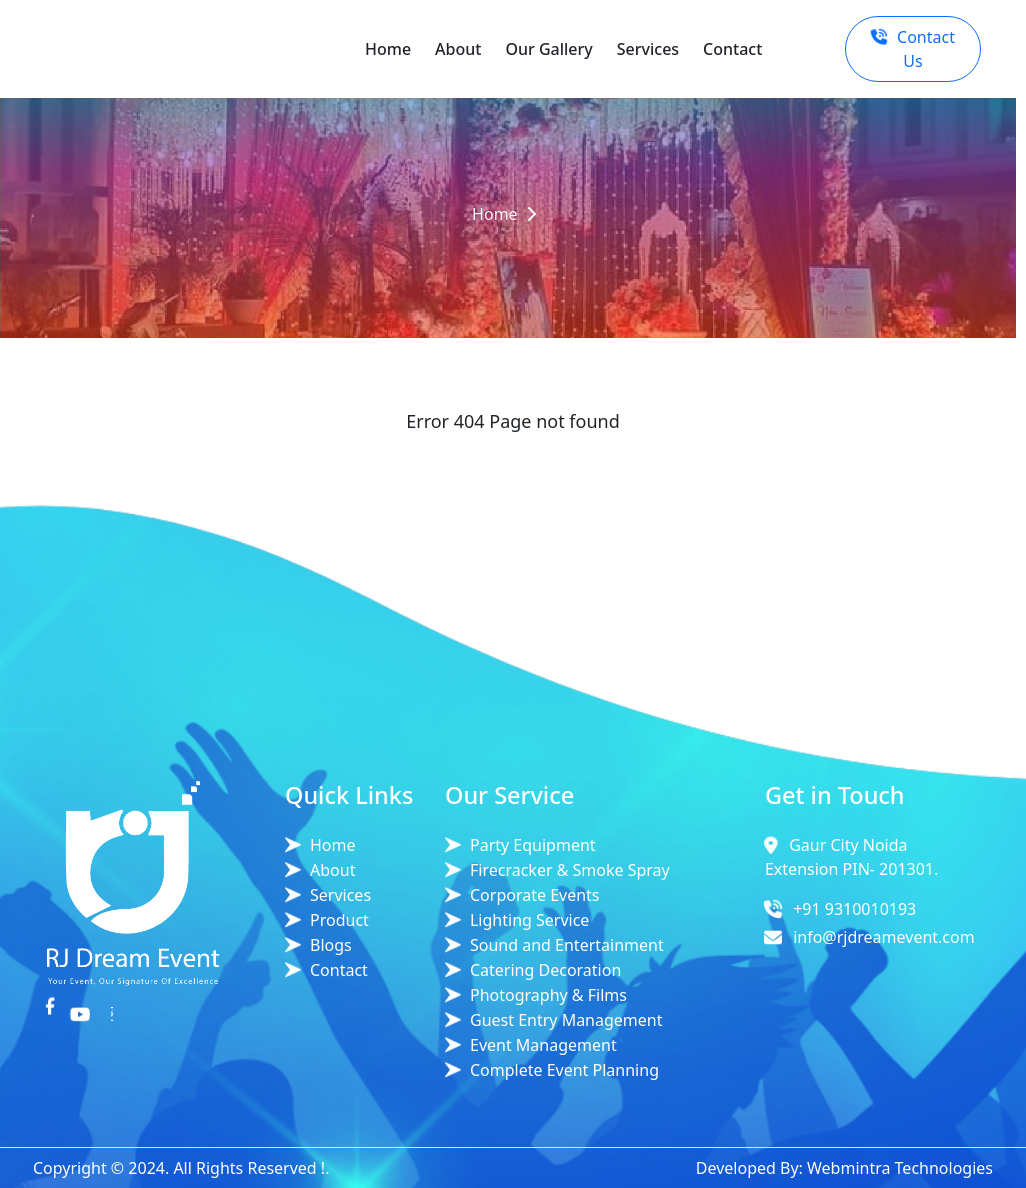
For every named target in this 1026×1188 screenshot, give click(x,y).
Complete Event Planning (564, 1070)
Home (388, 49)
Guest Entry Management (566, 1020)
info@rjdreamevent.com (884, 937)
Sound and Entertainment (567, 945)
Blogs (331, 945)
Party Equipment (533, 845)
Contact (732, 49)
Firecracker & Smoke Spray (570, 870)
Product (339, 920)
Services (648, 49)
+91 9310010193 (854, 909)
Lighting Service (529, 920)
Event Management (543, 1045)
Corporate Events (535, 895)
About (458, 49)
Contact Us (912, 49)
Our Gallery (548, 49)
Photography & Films (548, 995)
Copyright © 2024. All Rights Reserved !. (181, 1168)
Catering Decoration (545, 970)
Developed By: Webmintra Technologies (844, 1168)
